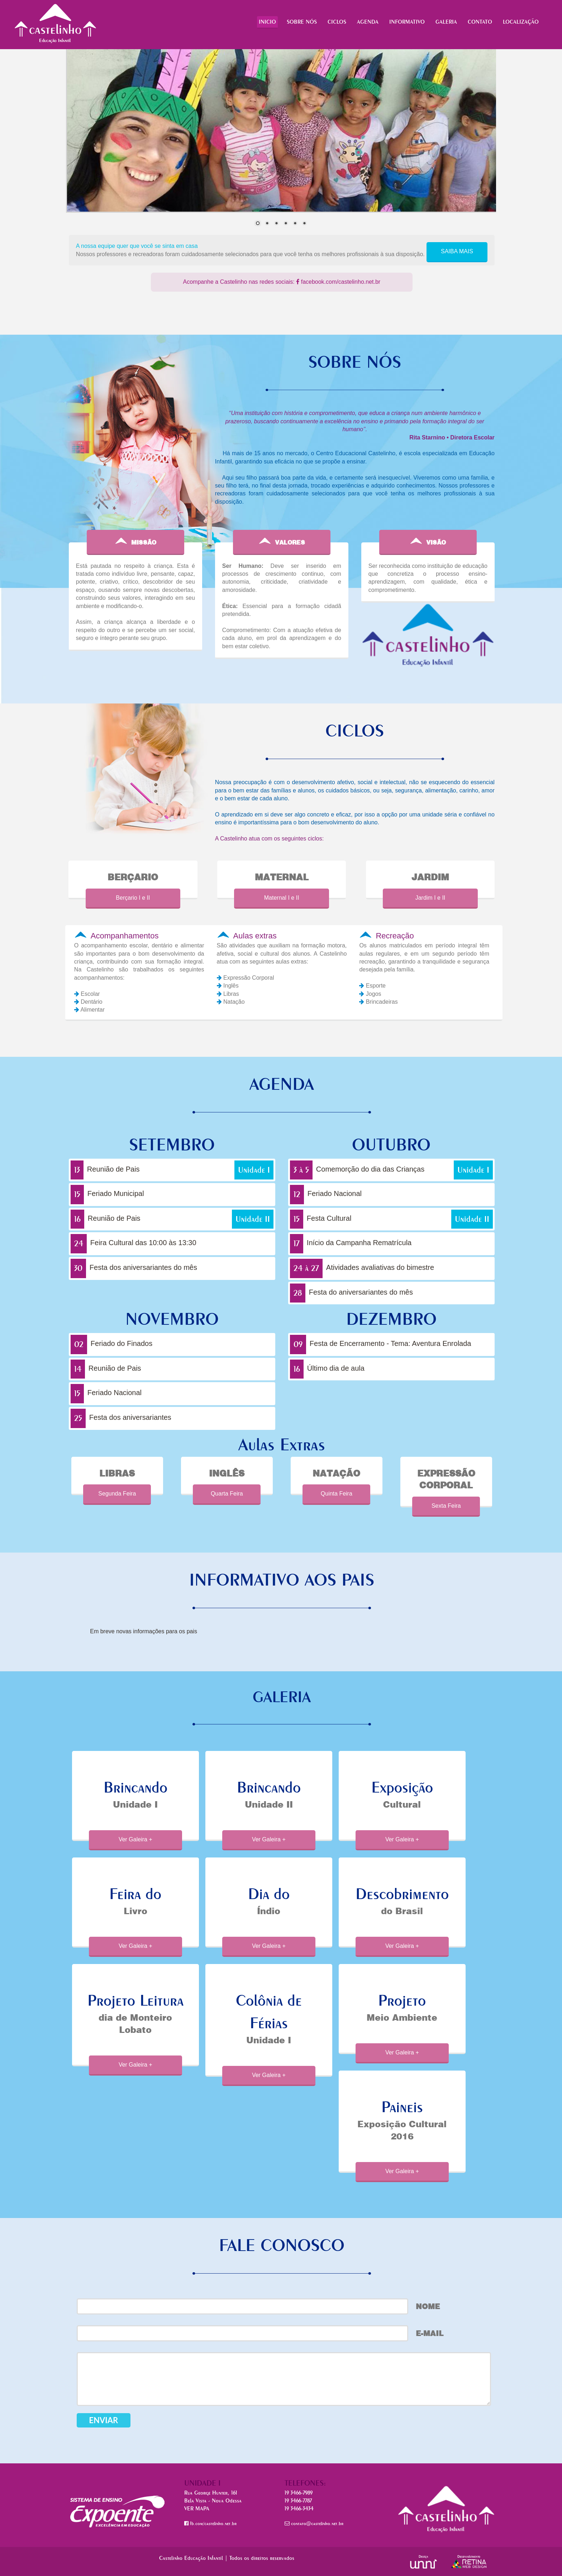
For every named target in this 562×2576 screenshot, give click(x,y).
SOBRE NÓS (302, 21)
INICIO (267, 21)
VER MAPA (196, 2508)
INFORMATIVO (407, 21)
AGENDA (367, 21)
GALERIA (446, 21)
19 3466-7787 (298, 2500)
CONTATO (480, 21)
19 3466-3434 (299, 2508)
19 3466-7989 (299, 2492)
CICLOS (337, 21)
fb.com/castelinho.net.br (210, 2523)
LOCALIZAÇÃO (521, 21)
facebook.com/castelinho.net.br (338, 282)
